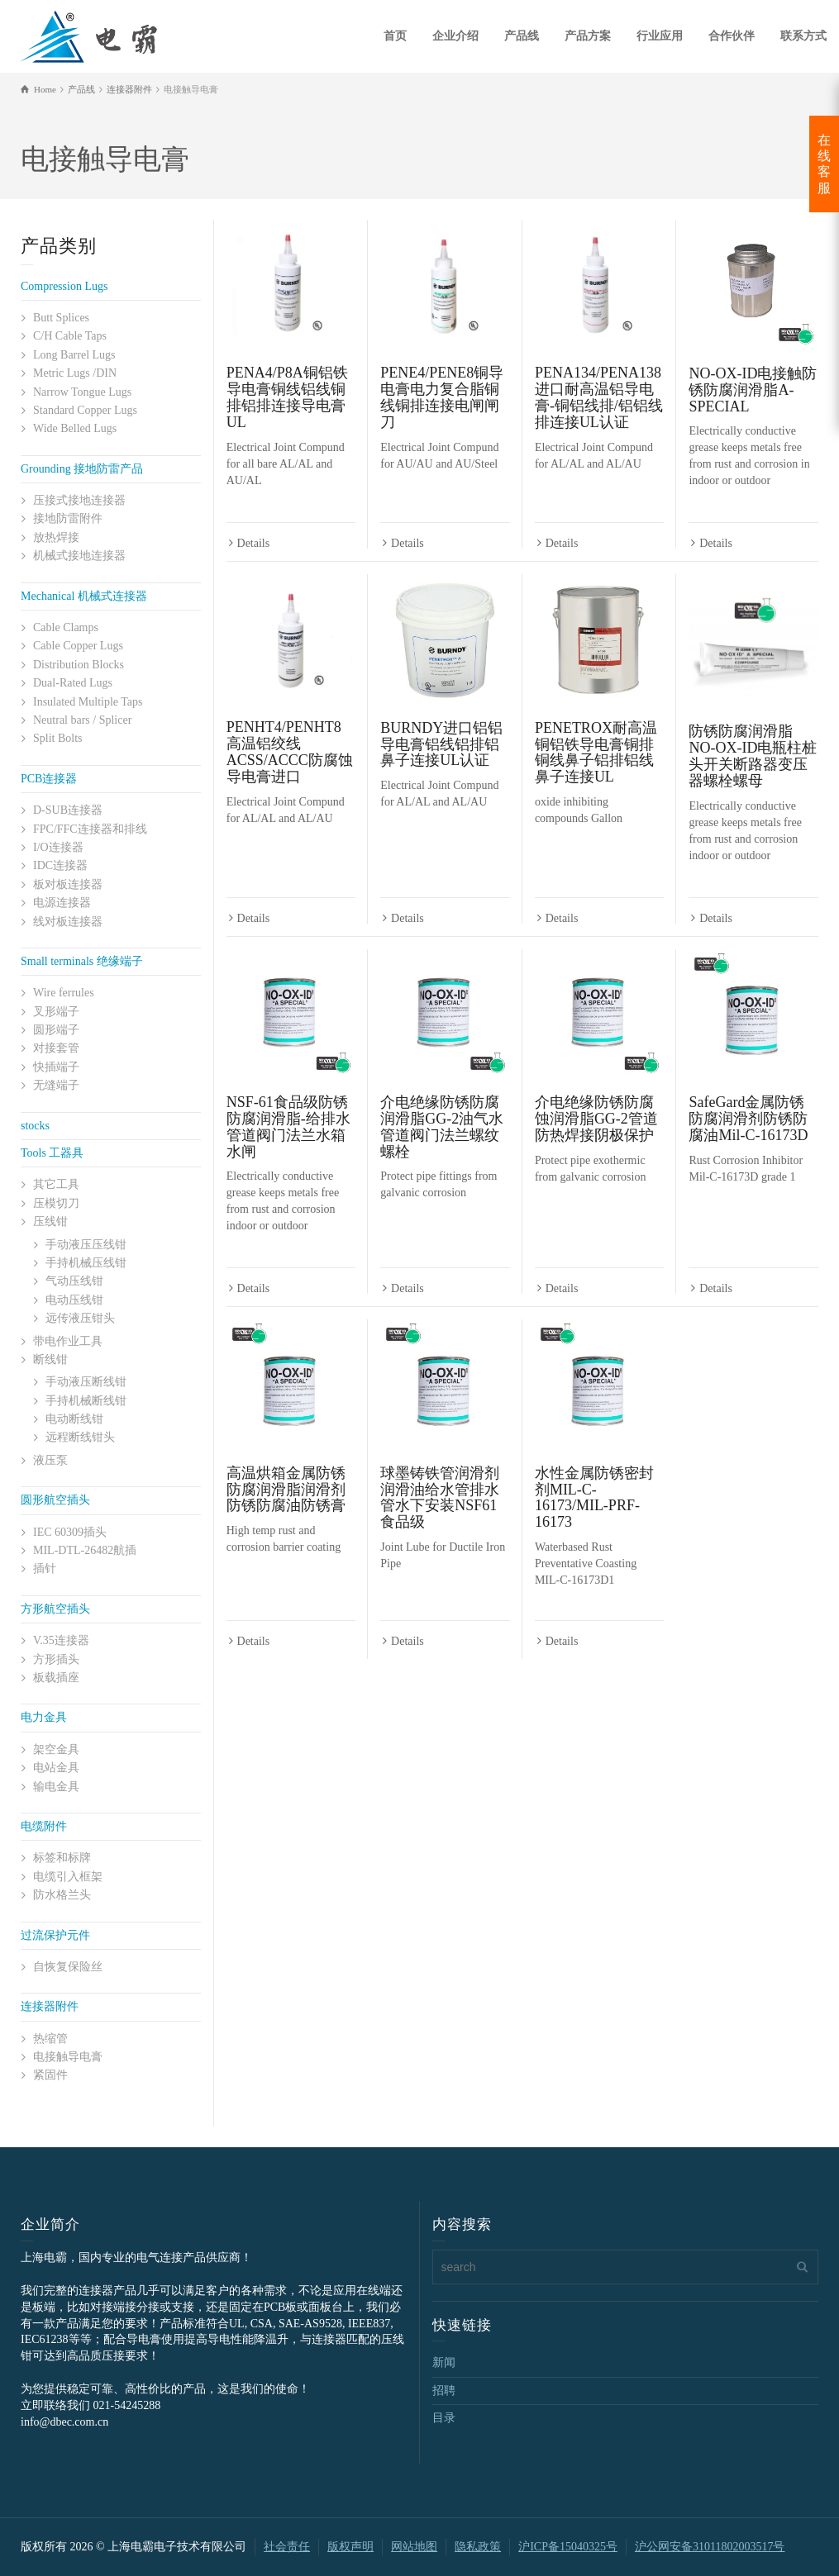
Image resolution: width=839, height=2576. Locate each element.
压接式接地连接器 (79, 500)
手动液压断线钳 (85, 1382)
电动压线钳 (74, 1300)
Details (253, 543)
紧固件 (50, 2075)
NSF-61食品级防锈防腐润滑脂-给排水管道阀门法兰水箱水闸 (288, 1126)
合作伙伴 (731, 36)
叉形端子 (56, 1011)
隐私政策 (478, 2546)
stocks (35, 1125)
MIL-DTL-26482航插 (84, 1550)
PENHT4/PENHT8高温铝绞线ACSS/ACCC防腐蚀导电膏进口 (289, 751)
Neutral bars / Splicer (82, 720)
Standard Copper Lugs (85, 410)
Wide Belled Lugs (75, 428)
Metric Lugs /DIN (75, 373)
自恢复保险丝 (67, 1967)
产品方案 (588, 36)
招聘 (443, 2390)
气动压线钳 (74, 1281)
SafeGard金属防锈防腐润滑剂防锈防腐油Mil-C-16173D (748, 1118)
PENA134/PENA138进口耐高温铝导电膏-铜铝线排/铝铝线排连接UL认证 (599, 397)
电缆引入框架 (67, 1876)
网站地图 (414, 2546)
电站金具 (56, 1767)
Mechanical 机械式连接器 (84, 596)
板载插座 (56, 1677)
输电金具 (56, 1786)
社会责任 (287, 2546)
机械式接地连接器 (79, 555)
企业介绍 (455, 36)
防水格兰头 (62, 1895)
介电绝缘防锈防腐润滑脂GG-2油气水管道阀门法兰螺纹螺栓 (441, 1126)
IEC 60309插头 (70, 1532)
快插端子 (56, 1067)
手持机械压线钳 (85, 1263)
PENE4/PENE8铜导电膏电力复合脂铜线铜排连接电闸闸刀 (441, 397)
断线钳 (50, 1359)
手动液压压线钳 (85, 1244)
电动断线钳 (74, 1419)
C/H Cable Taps (70, 336)
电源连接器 (62, 902)
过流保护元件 (55, 1935)
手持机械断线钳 (85, 1401)
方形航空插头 (55, 1609)
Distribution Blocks (78, 664)
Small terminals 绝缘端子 (82, 961)
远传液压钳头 (80, 1318)
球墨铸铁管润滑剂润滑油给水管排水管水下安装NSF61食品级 (439, 1497)
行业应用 (659, 36)
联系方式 (803, 36)
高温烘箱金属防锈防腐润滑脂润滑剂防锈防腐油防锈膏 (286, 1489)
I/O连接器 (58, 847)
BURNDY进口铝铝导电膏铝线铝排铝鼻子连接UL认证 (441, 744)
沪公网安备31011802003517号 (709, 2546)
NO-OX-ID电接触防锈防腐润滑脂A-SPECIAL (753, 390)
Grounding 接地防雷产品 (82, 469)
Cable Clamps (65, 627)
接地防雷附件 (67, 518)
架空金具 (56, 1749)
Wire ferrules (63, 992)
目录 (443, 2418)
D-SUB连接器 (67, 810)
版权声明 (350, 2546)
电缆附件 (44, 1826)
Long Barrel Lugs (74, 355)
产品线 (521, 36)
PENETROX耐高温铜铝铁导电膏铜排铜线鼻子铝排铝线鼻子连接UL (596, 752)
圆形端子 (56, 1030)
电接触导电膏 (67, 2057)
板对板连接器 (67, 884)
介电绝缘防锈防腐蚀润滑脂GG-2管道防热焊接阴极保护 (596, 1118)
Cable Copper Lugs (78, 645)
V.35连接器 (61, 1640)
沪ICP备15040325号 (567, 2546)
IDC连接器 (60, 865)
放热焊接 (56, 537)
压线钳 (50, 1221)
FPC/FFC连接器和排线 (90, 829)
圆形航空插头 (55, 1500)
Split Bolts (58, 738)
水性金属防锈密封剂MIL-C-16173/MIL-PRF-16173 (594, 1497)
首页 (395, 36)
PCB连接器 (49, 778)
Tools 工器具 (52, 1153)
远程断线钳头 (80, 1437)
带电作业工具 (67, 1341)
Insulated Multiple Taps (88, 702)
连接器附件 (50, 2006)
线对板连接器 (67, 921)
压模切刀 (56, 1203)
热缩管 (50, 2038)
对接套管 (56, 1048)
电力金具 (44, 1717)
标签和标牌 (62, 1857)
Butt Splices (61, 317)
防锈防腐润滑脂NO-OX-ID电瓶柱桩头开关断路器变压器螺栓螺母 (753, 755)
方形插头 (56, 1659)
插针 (44, 1568)
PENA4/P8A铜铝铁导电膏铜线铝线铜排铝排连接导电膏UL (287, 397)
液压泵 (50, 1460)
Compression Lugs (64, 286)
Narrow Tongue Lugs (82, 392)
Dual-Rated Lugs (72, 683)
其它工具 (56, 1184)
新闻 (443, 2362)
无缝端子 (56, 1085)
